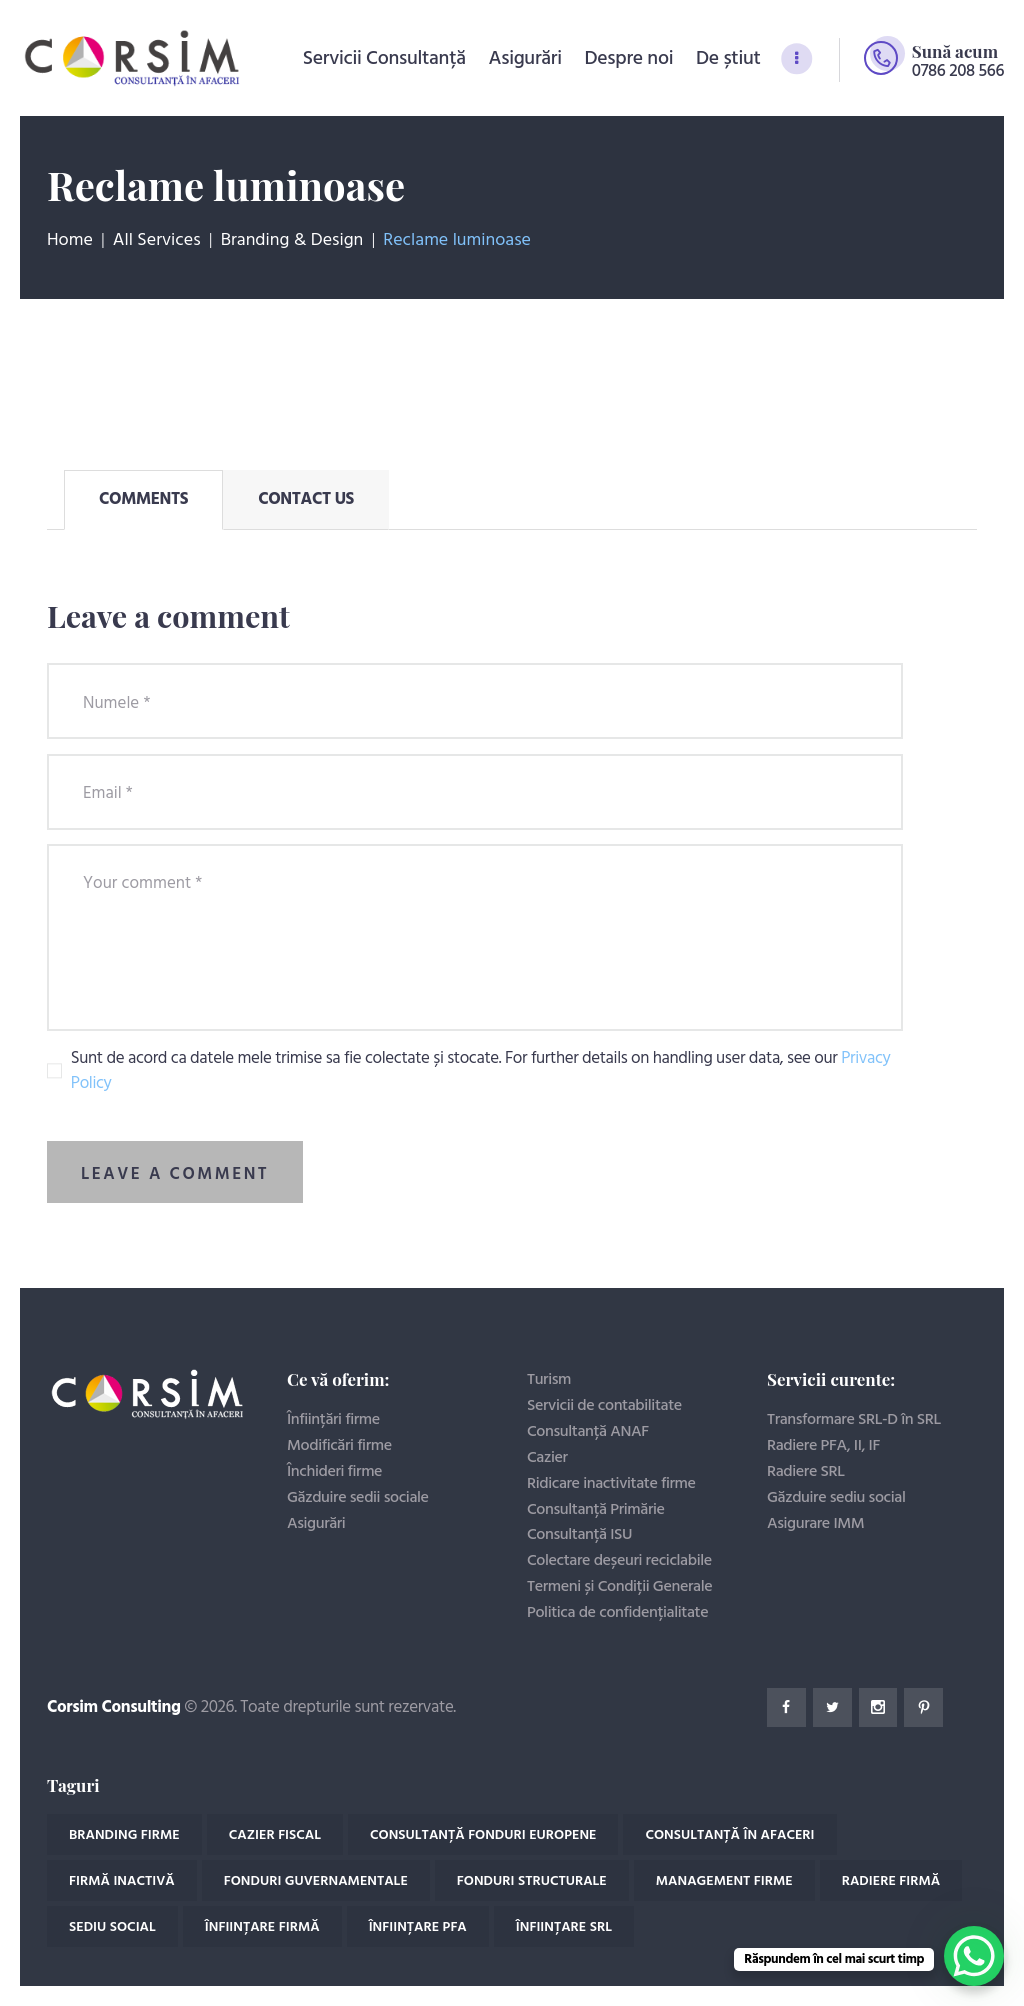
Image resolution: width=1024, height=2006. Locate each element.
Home (70, 241)
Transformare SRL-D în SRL (854, 1420)
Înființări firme (333, 1420)
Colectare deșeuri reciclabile (619, 1561)
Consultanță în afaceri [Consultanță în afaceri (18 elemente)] (729, 1835)
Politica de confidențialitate (617, 1613)
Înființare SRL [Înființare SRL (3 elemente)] (564, 1927)
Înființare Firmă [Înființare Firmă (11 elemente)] (262, 1927)
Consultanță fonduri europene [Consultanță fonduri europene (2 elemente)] (483, 1835)
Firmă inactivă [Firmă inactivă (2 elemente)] (122, 1881)
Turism (549, 1380)
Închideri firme (334, 1472)
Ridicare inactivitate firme (611, 1484)
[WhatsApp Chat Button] (974, 1956)
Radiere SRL (806, 1472)
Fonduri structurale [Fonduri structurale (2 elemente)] (532, 1881)
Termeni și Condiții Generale (619, 1587)
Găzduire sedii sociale (358, 1498)
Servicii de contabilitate (604, 1406)
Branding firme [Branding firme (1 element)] (124, 1835)
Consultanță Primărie (596, 1510)
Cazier (547, 1458)
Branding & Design (292, 241)
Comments (143, 499)
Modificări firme (339, 1446)
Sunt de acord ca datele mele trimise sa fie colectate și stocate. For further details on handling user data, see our (481, 1071)
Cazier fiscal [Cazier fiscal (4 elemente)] (275, 1835)
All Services (157, 240)
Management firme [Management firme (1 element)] (724, 1881)
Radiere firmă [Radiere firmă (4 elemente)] (891, 1881)
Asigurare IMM (815, 1524)
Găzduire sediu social (836, 1498)
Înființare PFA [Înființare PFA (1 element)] (418, 1927)
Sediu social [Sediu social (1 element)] (112, 1927)
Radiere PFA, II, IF (823, 1446)
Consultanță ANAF (588, 1432)
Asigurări (316, 1524)
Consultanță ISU (579, 1535)
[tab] (143, 499)
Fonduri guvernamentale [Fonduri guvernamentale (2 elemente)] (316, 1881)
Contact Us (306, 499)
